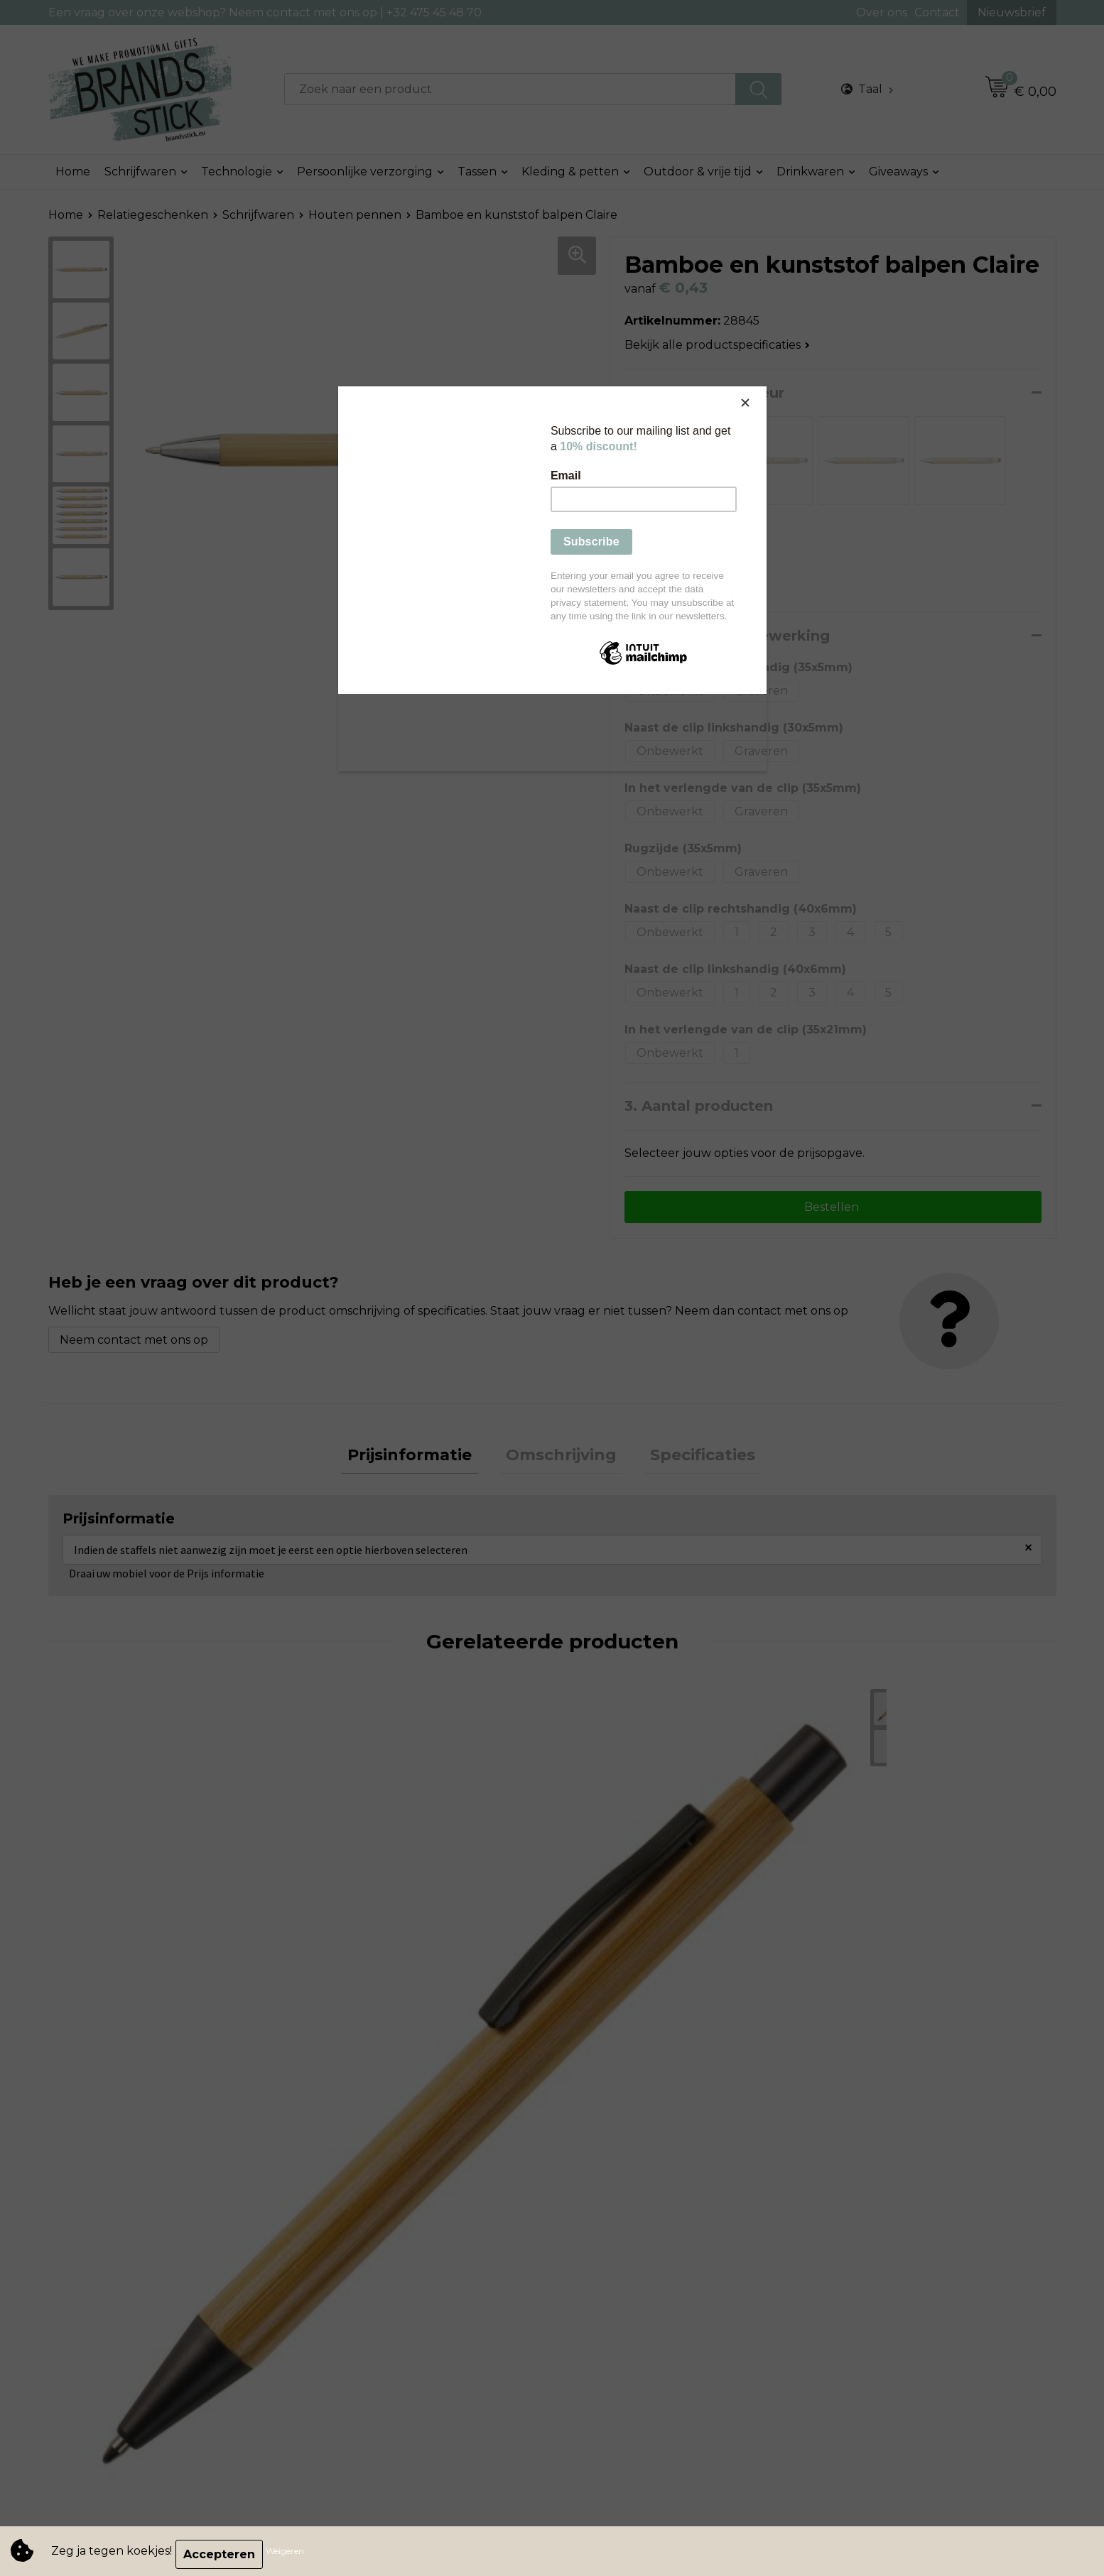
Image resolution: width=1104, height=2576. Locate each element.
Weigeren (291, 2554)
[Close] (763, 390)
